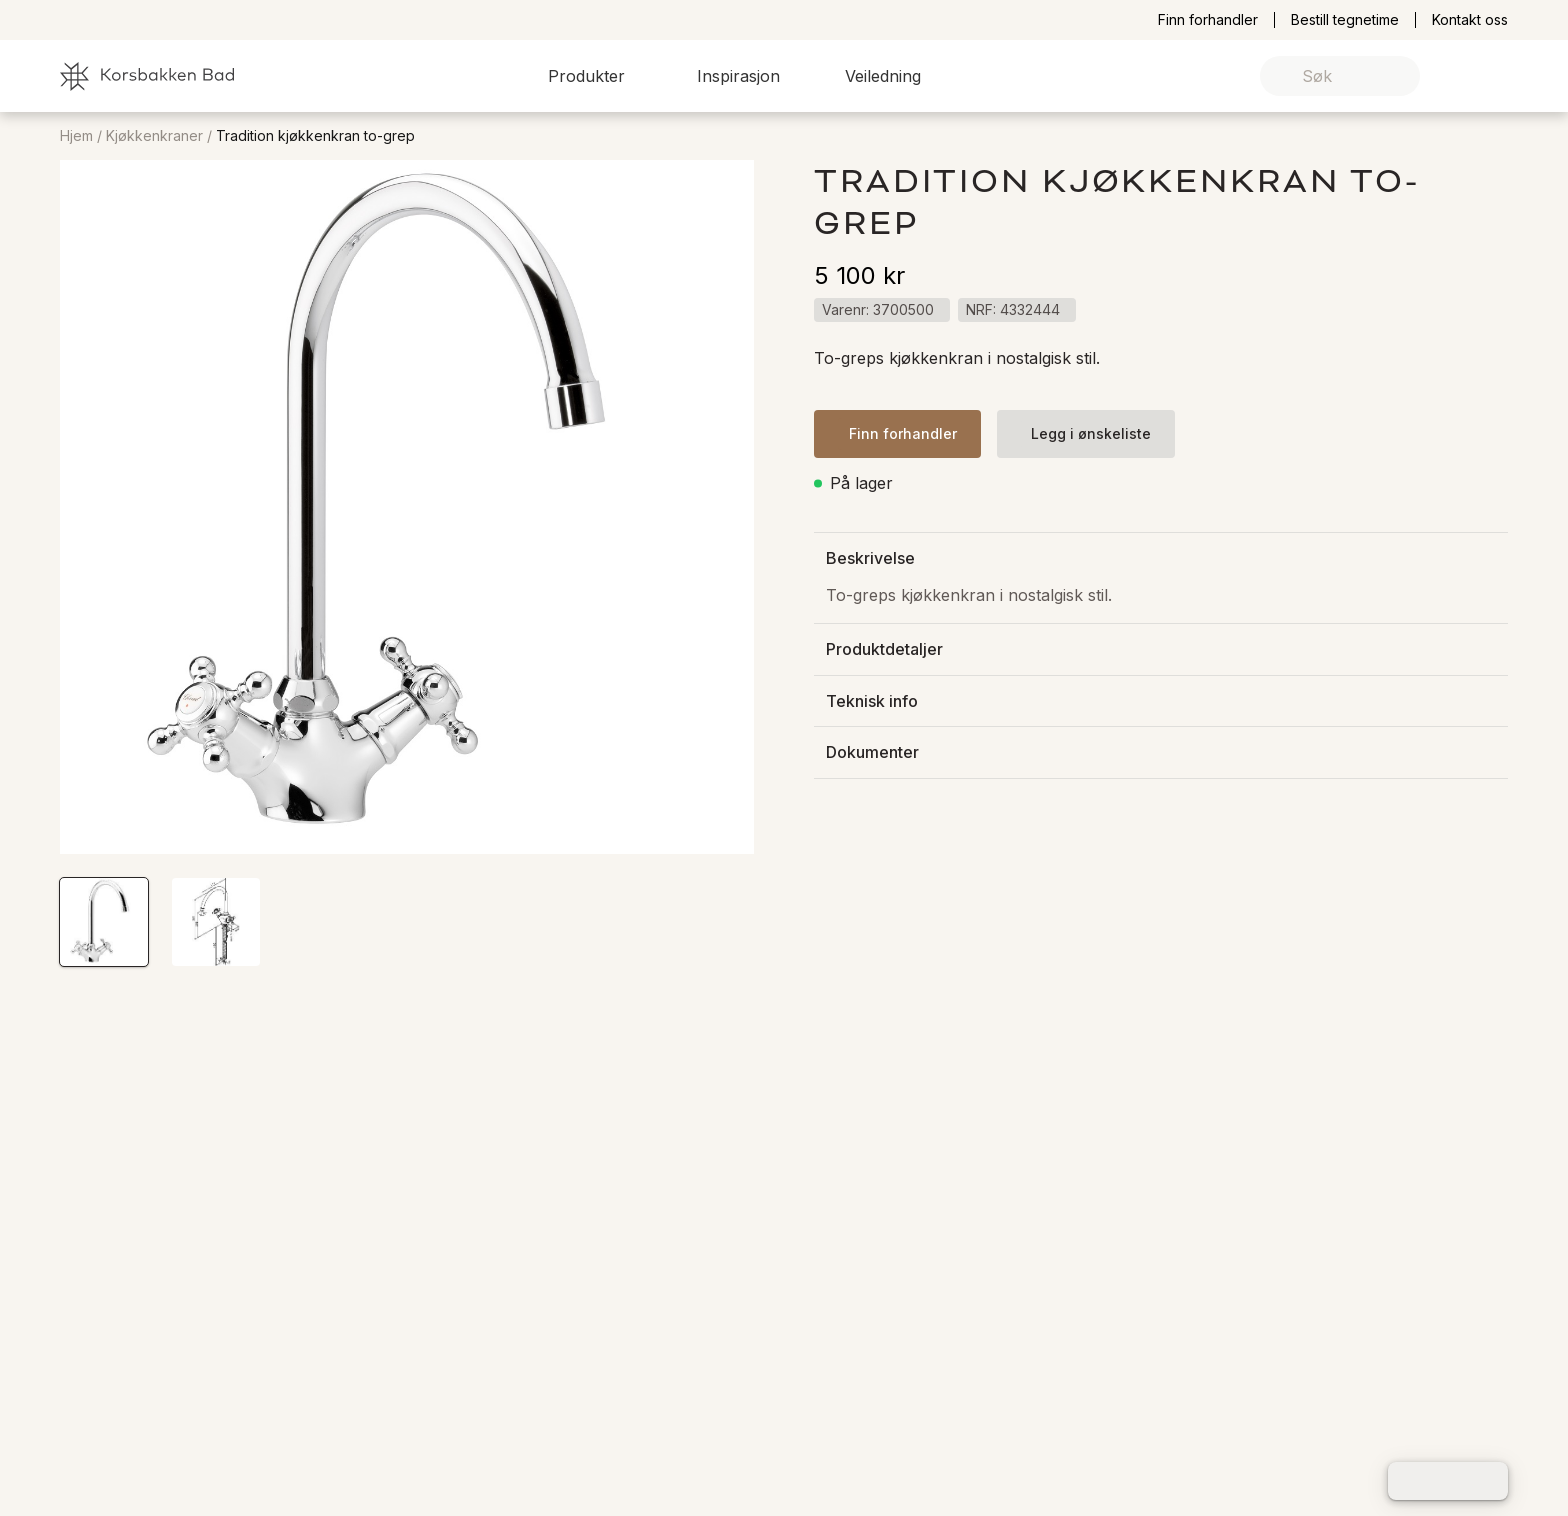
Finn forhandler (1208, 20)
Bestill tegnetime (1345, 20)
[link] (1461, 76)
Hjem (76, 136)
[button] (598, 76)
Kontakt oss (1470, 20)
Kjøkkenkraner (154, 136)
